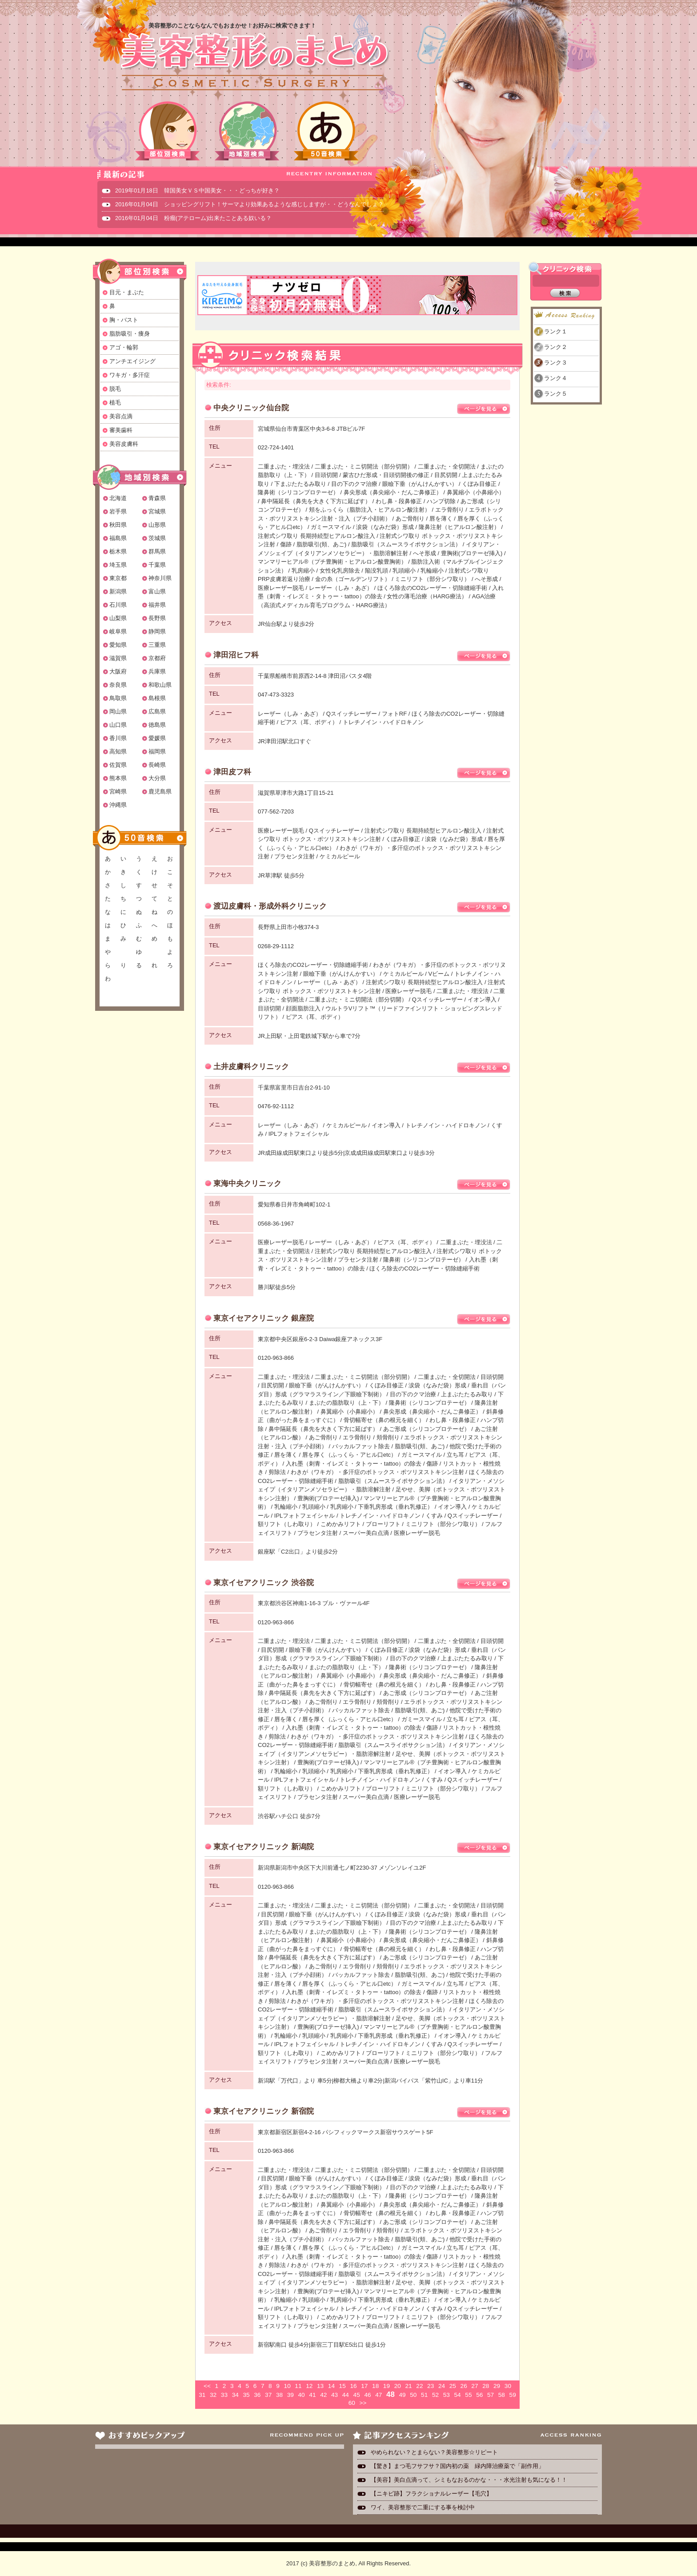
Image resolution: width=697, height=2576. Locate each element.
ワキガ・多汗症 (129, 375)
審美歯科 (120, 430)
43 (334, 2395)
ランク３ (555, 362)
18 (375, 2386)
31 (202, 2395)
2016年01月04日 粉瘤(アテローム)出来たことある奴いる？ (193, 218)
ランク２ (555, 347)
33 (224, 2395)
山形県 (157, 524)
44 (345, 2395)
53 (446, 2395)
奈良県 (118, 684)
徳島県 (157, 724)
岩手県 (118, 511)
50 (413, 2395)
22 (419, 2386)
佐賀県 (118, 764)
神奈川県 (160, 578)
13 (320, 2386)
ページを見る (483, 409)
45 (356, 2395)
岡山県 (118, 711)
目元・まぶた (126, 292)
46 (367, 2395)
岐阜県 (118, 631)
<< (207, 2386)
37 (268, 2395)
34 (235, 2395)
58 (501, 2395)
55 (468, 2395)
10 (287, 2386)
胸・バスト (123, 319)
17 (364, 2386)
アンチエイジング (132, 361)
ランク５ (555, 393)
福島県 (118, 538)
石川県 (118, 604)
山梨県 (118, 618)
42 (323, 2395)
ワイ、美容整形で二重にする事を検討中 (423, 2507)
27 (474, 2386)
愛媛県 (157, 738)
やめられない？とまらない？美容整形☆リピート (437, 2452)
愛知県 (118, 644)
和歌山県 (160, 684)
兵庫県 (157, 671)
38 (279, 2395)
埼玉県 (118, 564)
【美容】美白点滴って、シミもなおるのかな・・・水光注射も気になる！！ (469, 2479)
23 (430, 2386)
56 (479, 2395)
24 (441, 2386)
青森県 (157, 498)
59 (512, 2395)
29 (496, 2386)
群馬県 (157, 551)
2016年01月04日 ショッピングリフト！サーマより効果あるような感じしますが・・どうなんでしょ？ (249, 204)
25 (452, 2386)
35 (246, 2395)
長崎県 (157, 764)
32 (213, 2395)
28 (485, 2386)
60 (351, 2403)
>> (362, 2403)
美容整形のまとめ (254, 63)
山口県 (118, 724)
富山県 (157, 591)
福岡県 (157, 751)
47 (378, 2395)
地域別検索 (247, 130)
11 (298, 2386)
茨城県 (157, 538)
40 (301, 2395)
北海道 (118, 498)
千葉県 (157, 564)
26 (464, 2386)
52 (435, 2395)
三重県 (157, 644)
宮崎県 (118, 791)
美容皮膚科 (123, 444)
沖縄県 (118, 804)
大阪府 (118, 671)
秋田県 (118, 524)
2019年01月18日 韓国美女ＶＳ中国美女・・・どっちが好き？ (197, 190)
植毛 (115, 402)
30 (508, 2386)
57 (490, 2395)
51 (424, 2395)
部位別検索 (168, 130)
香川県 (118, 738)
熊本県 (118, 778)
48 (390, 2394)
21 (408, 2386)
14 (331, 2386)
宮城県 (157, 511)
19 (386, 2386)
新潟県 (118, 591)
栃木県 (118, 551)
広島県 (157, 711)
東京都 (118, 578)
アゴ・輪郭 (123, 347)
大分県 (157, 778)
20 (397, 2386)
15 (342, 2386)
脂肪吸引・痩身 (129, 333)
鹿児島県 (160, 791)
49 (402, 2395)
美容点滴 (120, 416)
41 (312, 2395)
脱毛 (115, 388)
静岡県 (157, 631)
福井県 (157, 604)
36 (257, 2395)
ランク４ (555, 378)
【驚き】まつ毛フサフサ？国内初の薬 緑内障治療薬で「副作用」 (457, 2466)
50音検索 (326, 130)
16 (353, 2386)
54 (457, 2395)
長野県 (157, 618)
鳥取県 (118, 698)
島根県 (157, 698)
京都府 (157, 658)
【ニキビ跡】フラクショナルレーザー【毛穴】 (431, 2493)
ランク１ (555, 331)
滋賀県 (118, 658)
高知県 (118, 751)
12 (309, 2386)
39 (290, 2395)
